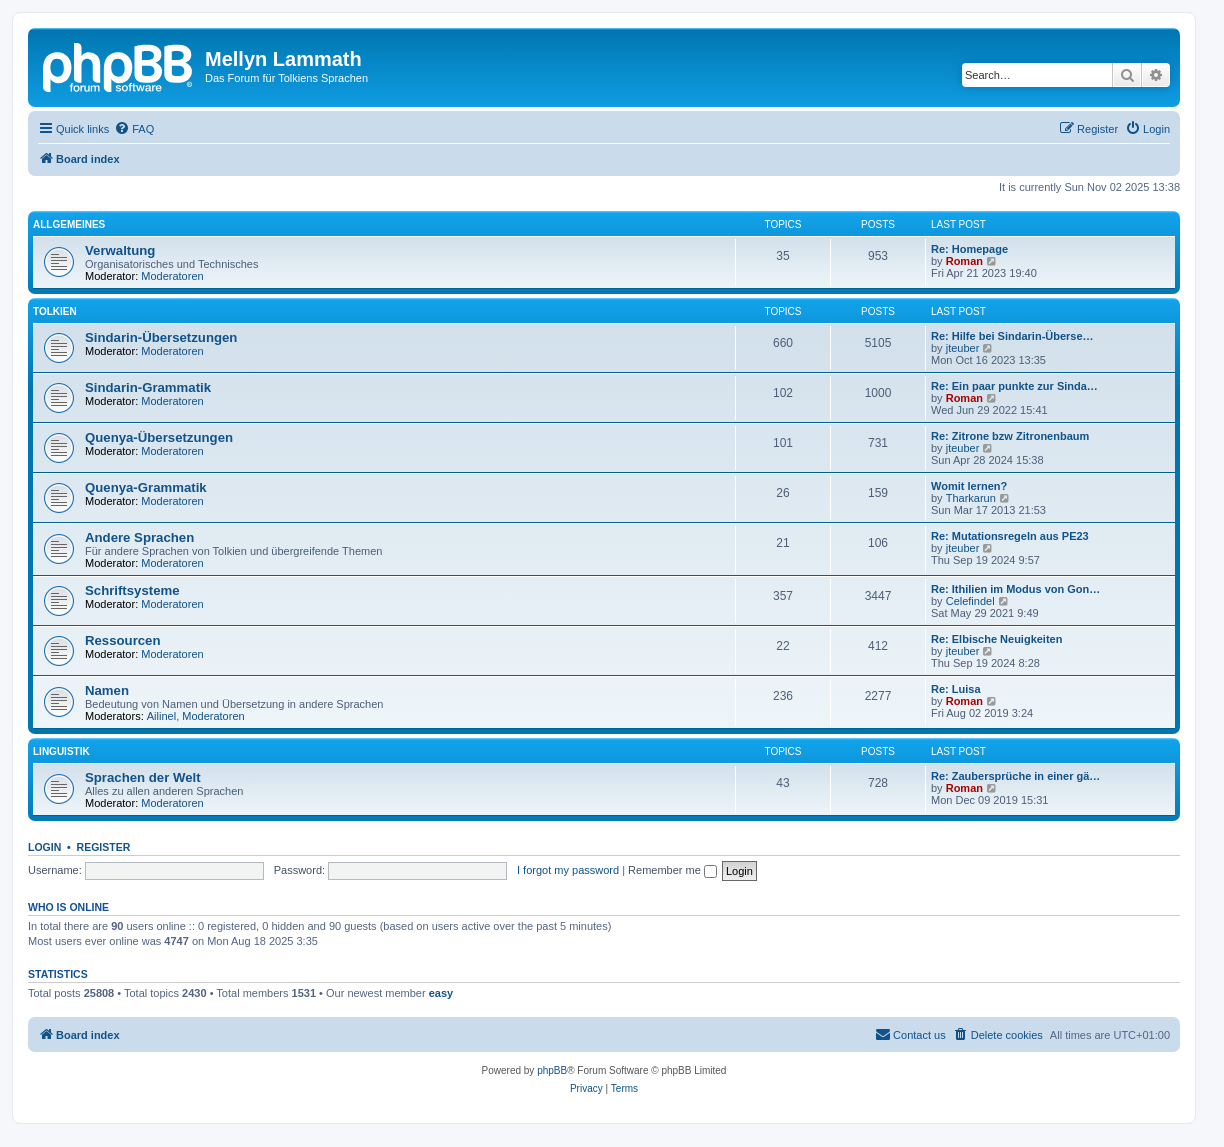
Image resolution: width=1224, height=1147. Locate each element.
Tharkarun (971, 498)
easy (441, 993)
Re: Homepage (969, 249)
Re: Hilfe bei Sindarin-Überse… (1012, 336)
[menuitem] (134, 129)
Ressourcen (123, 640)
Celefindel (970, 601)
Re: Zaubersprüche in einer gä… (1015, 776)
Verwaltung (120, 250)
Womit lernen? (969, 486)
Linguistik (61, 751)
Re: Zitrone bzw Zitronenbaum (1010, 436)
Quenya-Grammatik (146, 487)
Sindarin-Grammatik (148, 387)
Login (44, 847)
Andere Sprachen (139, 537)
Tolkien (55, 311)
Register (104, 847)
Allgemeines (69, 224)
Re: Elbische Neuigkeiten (996, 639)
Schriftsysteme (132, 590)
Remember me (672, 870)
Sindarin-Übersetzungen (161, 337)
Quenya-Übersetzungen (159, 437)
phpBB (552, 1070)
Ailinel (161, 716)
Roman (964, 261)
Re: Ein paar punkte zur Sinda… (1014, 386)
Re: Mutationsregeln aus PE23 (1010, 536)
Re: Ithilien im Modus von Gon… (1015, 589)
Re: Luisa (956, 689)
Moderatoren (172, 276)
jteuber (963, 348)
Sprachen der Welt (143, 777)
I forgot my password (568, 870)
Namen (107, 690)
